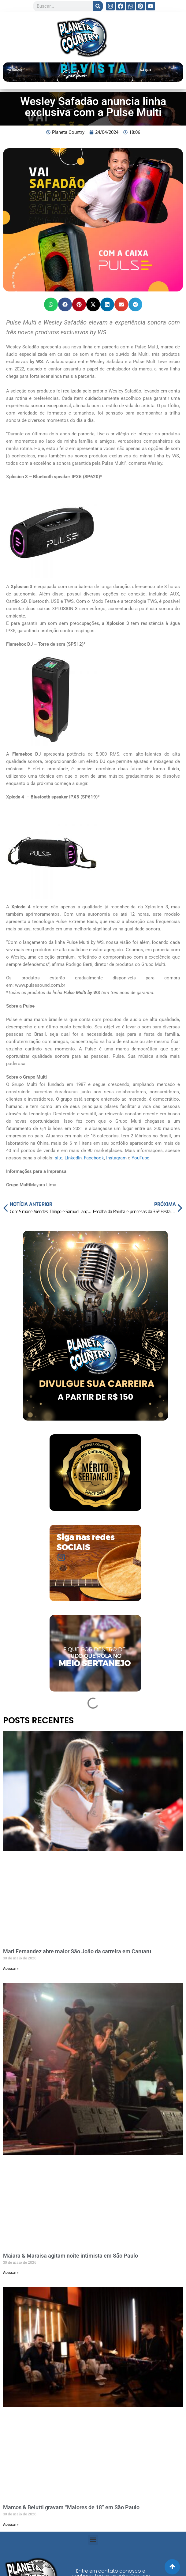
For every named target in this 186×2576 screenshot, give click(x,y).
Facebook (93, 1158)
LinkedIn (72, 1158)
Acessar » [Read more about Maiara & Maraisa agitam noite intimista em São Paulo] (11, 2272)
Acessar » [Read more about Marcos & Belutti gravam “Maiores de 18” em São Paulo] (11, 2524)
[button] (51, 304)
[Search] (98, 6)
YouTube (139, 1158)
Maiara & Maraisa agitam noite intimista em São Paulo (70, 2255)
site (58, 1158)
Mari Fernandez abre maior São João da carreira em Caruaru (77, 1951)
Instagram (116, 1158)
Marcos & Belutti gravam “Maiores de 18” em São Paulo (71, 2507)
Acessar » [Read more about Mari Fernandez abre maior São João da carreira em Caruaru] (11, 1968)
